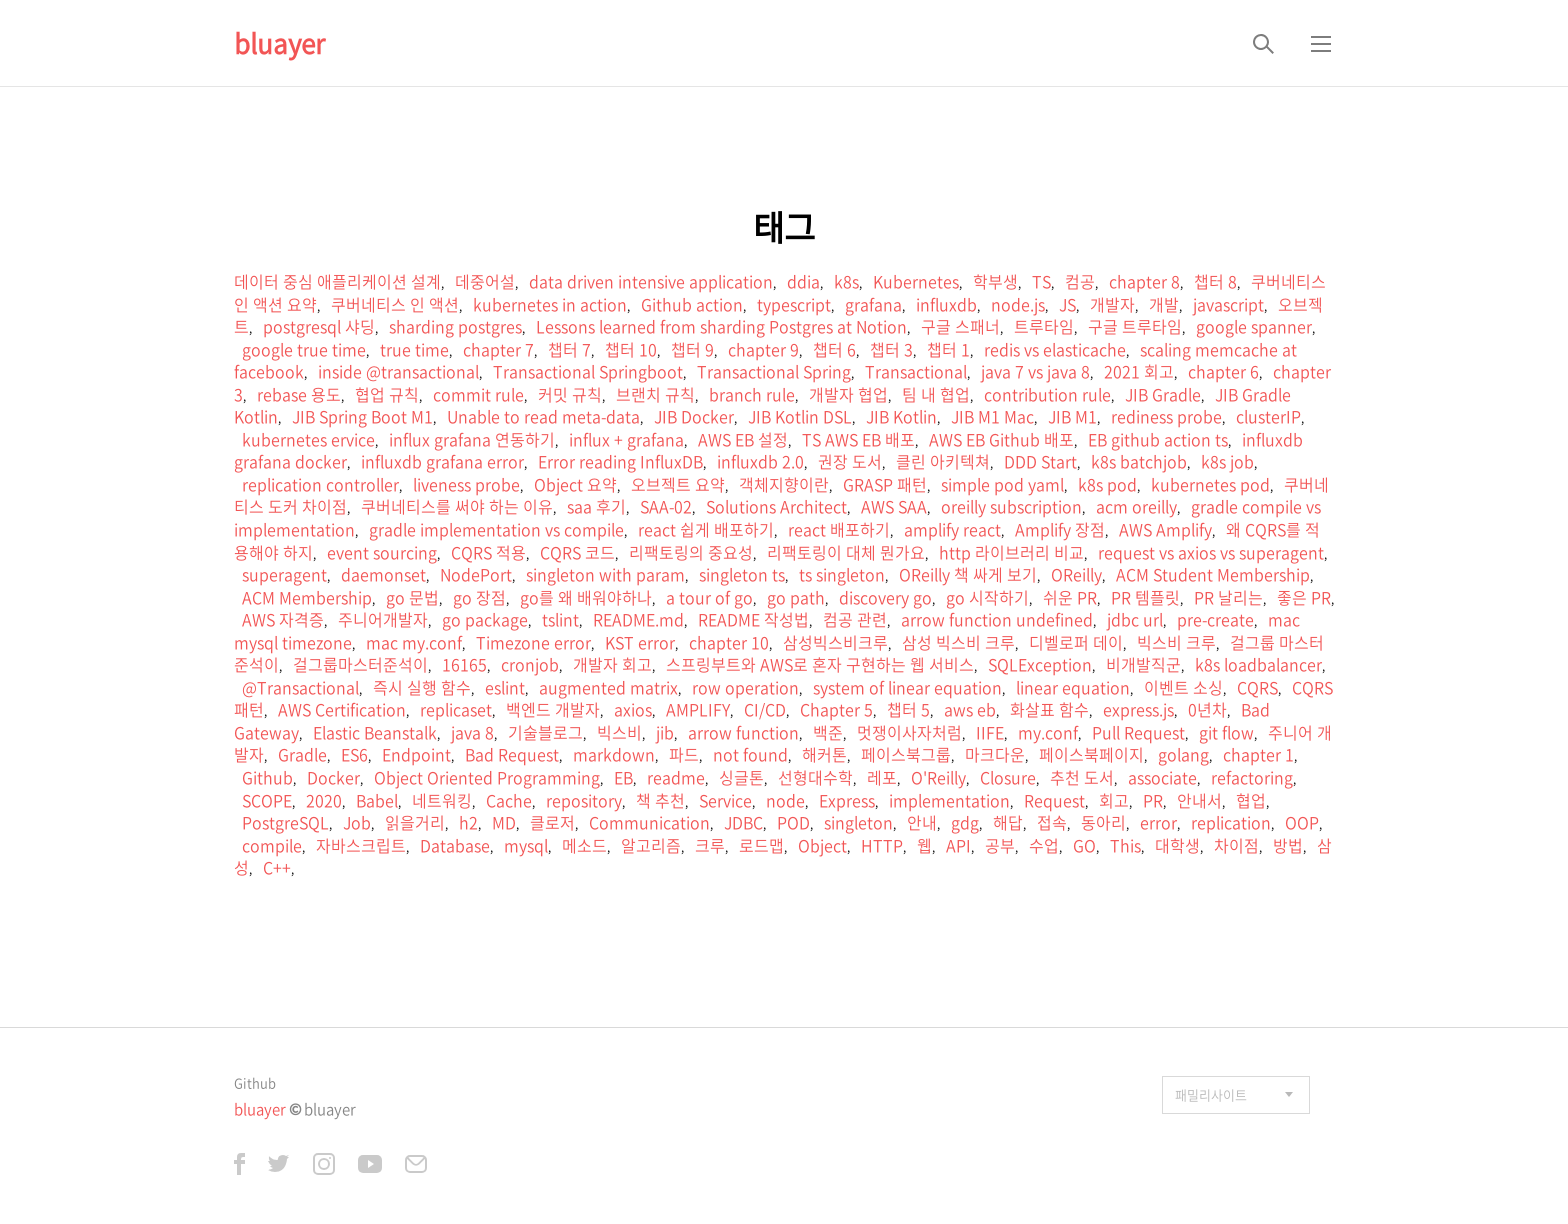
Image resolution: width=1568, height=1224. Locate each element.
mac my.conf (414, 642)
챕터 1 (948, 349)
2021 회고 (1139, 371)
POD (793, 822)
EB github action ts (1158, 439)
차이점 (1236, 845)
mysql (526, 845)
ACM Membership (307, 597)
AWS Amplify (1165, 529)
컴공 (1080, 281)
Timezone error (533, 642)
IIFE (990, 732)
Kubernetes (916, 281)
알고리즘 (651, 845)
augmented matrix (608, 687)
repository (584, 800)
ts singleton (842, 574)
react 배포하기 (839, 529)
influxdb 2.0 (760, 461)
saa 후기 (596, 506)
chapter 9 (763, 349)
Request (1054, 800)
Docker (333, 777)
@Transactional (300, 687)
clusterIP (1268, 416)
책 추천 (660, 800)
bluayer (279, 43)
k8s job (1227, 461)
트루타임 (1044, 326)
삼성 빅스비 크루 (958, 642)
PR (1153, 800)
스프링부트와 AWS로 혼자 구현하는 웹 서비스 (820, 664)
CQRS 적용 (488, 552)
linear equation (1073, 687)
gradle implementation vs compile (496, 529)
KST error (640, 642)
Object (822, 845)
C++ (277, 867)
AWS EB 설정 (743, 439)
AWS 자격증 (283, 619)
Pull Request (1138, 732)
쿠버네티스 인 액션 (395, 304)
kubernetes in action (550, 304)
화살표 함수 (1049, 709)
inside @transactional (398, 371)
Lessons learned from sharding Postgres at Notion (721, 326)
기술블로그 (545, 732)
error (1158, 822)
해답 (1008, 822)
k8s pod (1107, 484)
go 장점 (479, 597)
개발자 (1112, 304)
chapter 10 (729, 642)
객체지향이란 (784, 484)
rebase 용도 (299, 394)
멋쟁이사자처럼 (909, 732)
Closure (1008, 777)
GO (1084, 845)
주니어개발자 (383, 619)
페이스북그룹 (906, 754)
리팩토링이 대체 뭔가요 (846, 552)
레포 (882, 777)
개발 (1164, 304)
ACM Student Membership (1213, 574)
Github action (692, 304)
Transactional (916, 371)
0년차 (1207, 709)
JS (1067, 304)
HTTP (882, 845)
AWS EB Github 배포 (1001, 439)
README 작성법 (753, 619)
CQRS (1257, 687)
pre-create (1215, 619)
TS (1041, 281)
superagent (284, 574)
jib (665, 732)
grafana (873, 304)
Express (847, 800)
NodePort (476, 574)
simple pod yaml (1002, 484)
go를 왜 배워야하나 (586, 597)
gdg (965, 822)
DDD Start (1040, 461)
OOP (1302, 822)
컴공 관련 (855, 619)
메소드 (584, 845)
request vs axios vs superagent (1211, 552)
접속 (1052, 822)
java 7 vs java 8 (1035, 371)
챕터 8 (1215, 281)
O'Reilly (938, 777)
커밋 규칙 (570, 394)
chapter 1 (1258, 754)
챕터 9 (692, 349)
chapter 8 (1144, 281)
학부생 (995, 281)
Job (357, 822)
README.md (638, 619)
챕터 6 (834, 349)
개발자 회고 (612, 664)
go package (485, 619)
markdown (614, 754)
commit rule (478, 394)
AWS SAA (894, 506)
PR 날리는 (1228, 597)
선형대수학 (815, 777)
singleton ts (742, 574)
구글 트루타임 (1135, 326)
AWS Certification (342, 709)
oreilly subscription (1011, 506)
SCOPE (267, 800)
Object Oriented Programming (487, 777)
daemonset (383, 574)
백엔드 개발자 (553, 709)
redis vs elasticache (1055, 349)
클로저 (552, 822)
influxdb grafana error (442, 461)
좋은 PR (1304, 597)
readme (676, 777)
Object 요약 (575, 484)
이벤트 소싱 (1183, 687)
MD (504, 822)
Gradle (302, 754)
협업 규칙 (387, 394)
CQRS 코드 (577, 552)
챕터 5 (908, 709)
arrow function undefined (997, 619)
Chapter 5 (836, 709)
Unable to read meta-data (543, 416)
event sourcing (382, 552)
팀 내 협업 (936, 394)
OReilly (1076, 574)
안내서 (1199, 800)
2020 (324, 800)
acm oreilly (1136, 506)
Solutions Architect (776, 506)
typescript (794, 304)
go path (796, 597)
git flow (1226, 732)
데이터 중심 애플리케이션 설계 (337, 281)
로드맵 (761, 845)
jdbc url (1135, 619)
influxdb (946, 304)
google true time (304, 349)
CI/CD (765, 709)
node (785, 800)
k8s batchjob (1139, 461)
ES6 (354, 754)
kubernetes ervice (308, 439)
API (958, 845)
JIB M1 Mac (992, 416)
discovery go (885, 597)
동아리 (1103, 822)
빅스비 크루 (1176, 642)
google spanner (1254, 326)
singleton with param (605, 574)
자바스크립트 (361, 845)
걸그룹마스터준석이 (360, 664)
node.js (1018, 304)
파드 (684, 754)
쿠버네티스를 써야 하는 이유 (457, 506)
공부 (1000, 845)
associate (1162, 777)
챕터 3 (891, 349)
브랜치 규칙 (655, 394)
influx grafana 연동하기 (472, 439)
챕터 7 (569, 349)
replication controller (320, 484)
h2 (468, 822)
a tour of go (709, 597)
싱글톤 (741, 777)
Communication (649, 822)
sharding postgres (455, 326)
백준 (828, 732)
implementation (949, 800)
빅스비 (619, 732)
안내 (922, 822)
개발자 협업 (848, 394)
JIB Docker (694, 416)
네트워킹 (442, 800)
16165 (464, 664)
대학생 (1177, 845)
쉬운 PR (1070, 597)
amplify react (952, 529)
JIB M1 (1072, 416)
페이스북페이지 (1091, 754)
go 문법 (412, 597)
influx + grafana (626, 439)
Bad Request (512, 754)
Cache (509, 800)
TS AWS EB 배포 (858, 439)
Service (725, 800)
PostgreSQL (285, 822)
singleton (858, 822)
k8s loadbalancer (1258, 664)
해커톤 (824, 754)
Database (455, 845)
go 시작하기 (987, 597)
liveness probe (466, 484)
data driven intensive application (651, 281)
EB (623, 777)
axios (633, 709)
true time (414, 349)
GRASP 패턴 (885, 484)
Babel (377, 800)
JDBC (743, 822)
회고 (1114, 800)
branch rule (752, 394)
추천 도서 (1082, 777)
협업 (1251, 800)
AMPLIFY (698, 709)
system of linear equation (907, 687)
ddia (803, 281)
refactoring (1252, 777)
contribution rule (1047, 394)
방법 (1288, 845)
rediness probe (1166, 416)
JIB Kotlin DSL (800, 416)
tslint (560, 619)
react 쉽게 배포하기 (706, 529)
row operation (745, 687)
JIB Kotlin (901, 416)
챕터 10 (631, 349)
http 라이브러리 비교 (1011, 552)
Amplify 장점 (1060, 529)
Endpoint (416, 754)
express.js (1138, 709)
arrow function (743, 732)
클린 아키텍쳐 (943, 461)
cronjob (530, 664)
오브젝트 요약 (678, 484)
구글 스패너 (960, 326)
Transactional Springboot (588, 371)
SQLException (1040, 664)
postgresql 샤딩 (319, 326)
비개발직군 (1143, 664)
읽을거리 (415, 822)
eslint (505, 687)
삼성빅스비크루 (835, 642)
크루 (710, 845)
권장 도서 (850, 461)
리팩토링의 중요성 (691, 552)
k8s (846, 281)
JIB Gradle (1163, 394)
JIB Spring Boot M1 (362, 416)
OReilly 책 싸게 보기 (968, 574)
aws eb (970, 709)
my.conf (1048, 732)
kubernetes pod (1210, 484)
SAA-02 (666, 506)
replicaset (456, 709)
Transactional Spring (774, 371)
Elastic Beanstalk (375, 732)
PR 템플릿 (1145, 597)
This (1125, 845)
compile (272, 845)
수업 (1044, 845)
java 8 (472, 732)
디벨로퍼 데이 (1076, 642)
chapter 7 (498, 349)
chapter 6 (1223, 371)
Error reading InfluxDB (620, 461)
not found (750, 754)
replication (1231, 822)
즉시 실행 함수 (422, 687)
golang (1183, 754)
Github (267, 777)
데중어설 (485, 281)
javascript (1228, 304)
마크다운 (995, 754)
